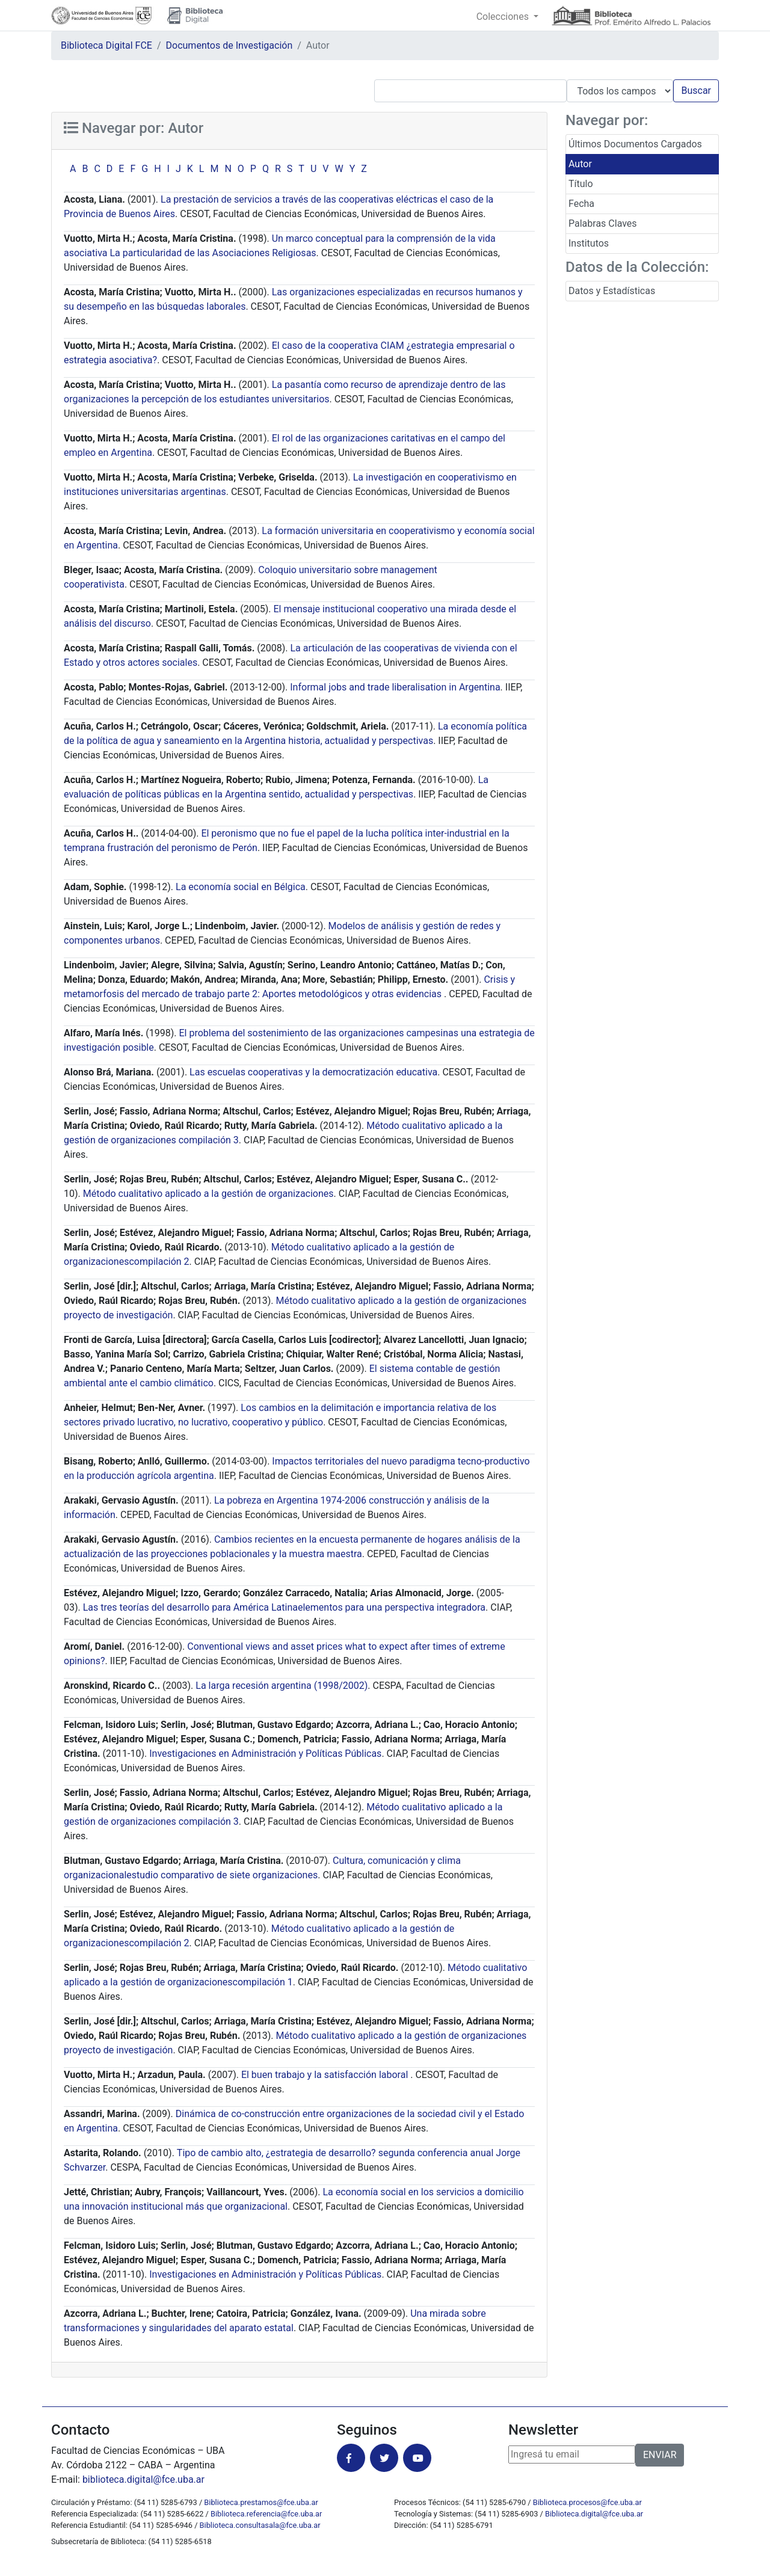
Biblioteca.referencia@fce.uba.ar (266, 2513)
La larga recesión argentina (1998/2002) (282, 1685)
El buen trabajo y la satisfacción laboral (325, 2074)
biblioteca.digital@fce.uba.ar (143, 2479)
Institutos (588, 243)
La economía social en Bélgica (241, 887)
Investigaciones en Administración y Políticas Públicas (265, 1753)
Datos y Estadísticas (611, 291)
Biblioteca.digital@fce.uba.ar (594, 2513)
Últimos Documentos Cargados (635, 144)
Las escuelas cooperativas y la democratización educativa (313, 1072)
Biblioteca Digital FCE (106, 45)
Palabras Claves (602, 223)
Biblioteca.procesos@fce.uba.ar (587, 2502)
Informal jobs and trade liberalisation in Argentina (395, 687)
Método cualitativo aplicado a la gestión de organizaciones (208, 1193)
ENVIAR (659, 2455)
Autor (580, 164)
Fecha (581, 203)
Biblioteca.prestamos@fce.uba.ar (261, 2502)
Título (580, 183)
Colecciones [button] (503, 16)
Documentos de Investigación (229, 45)
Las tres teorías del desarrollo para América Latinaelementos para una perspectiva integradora (284, 1607)
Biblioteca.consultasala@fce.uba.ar (260, 2525)
